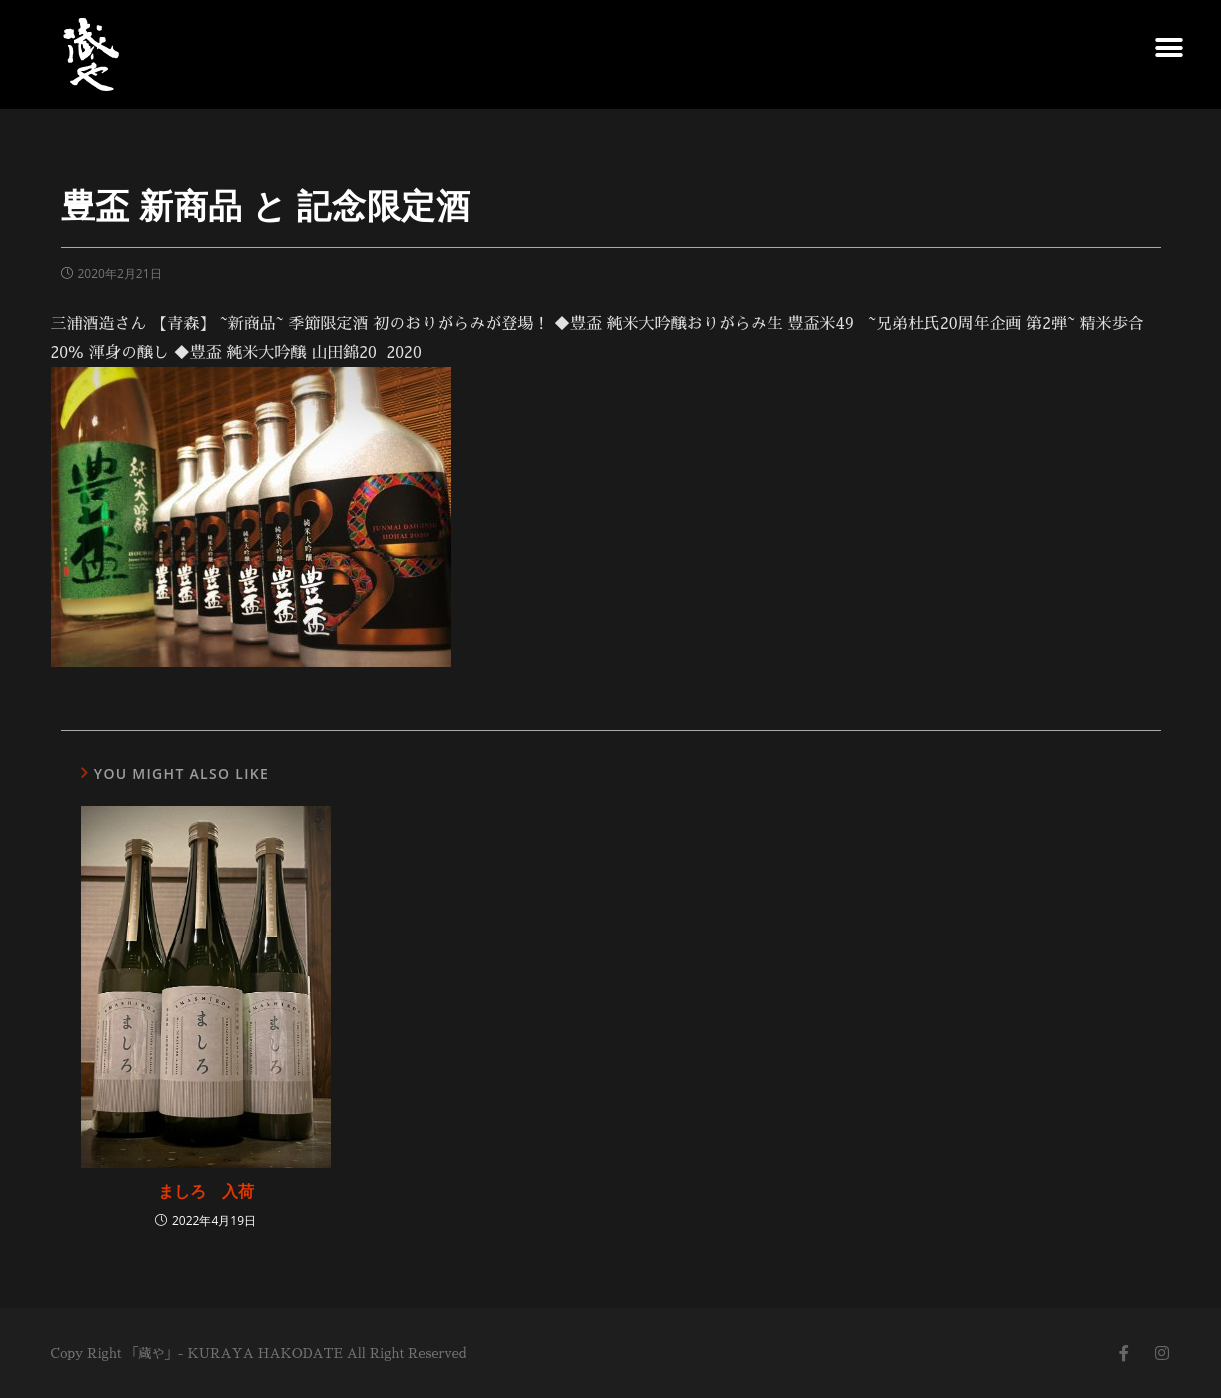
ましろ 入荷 (206, 1191)
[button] (1168, 47)
